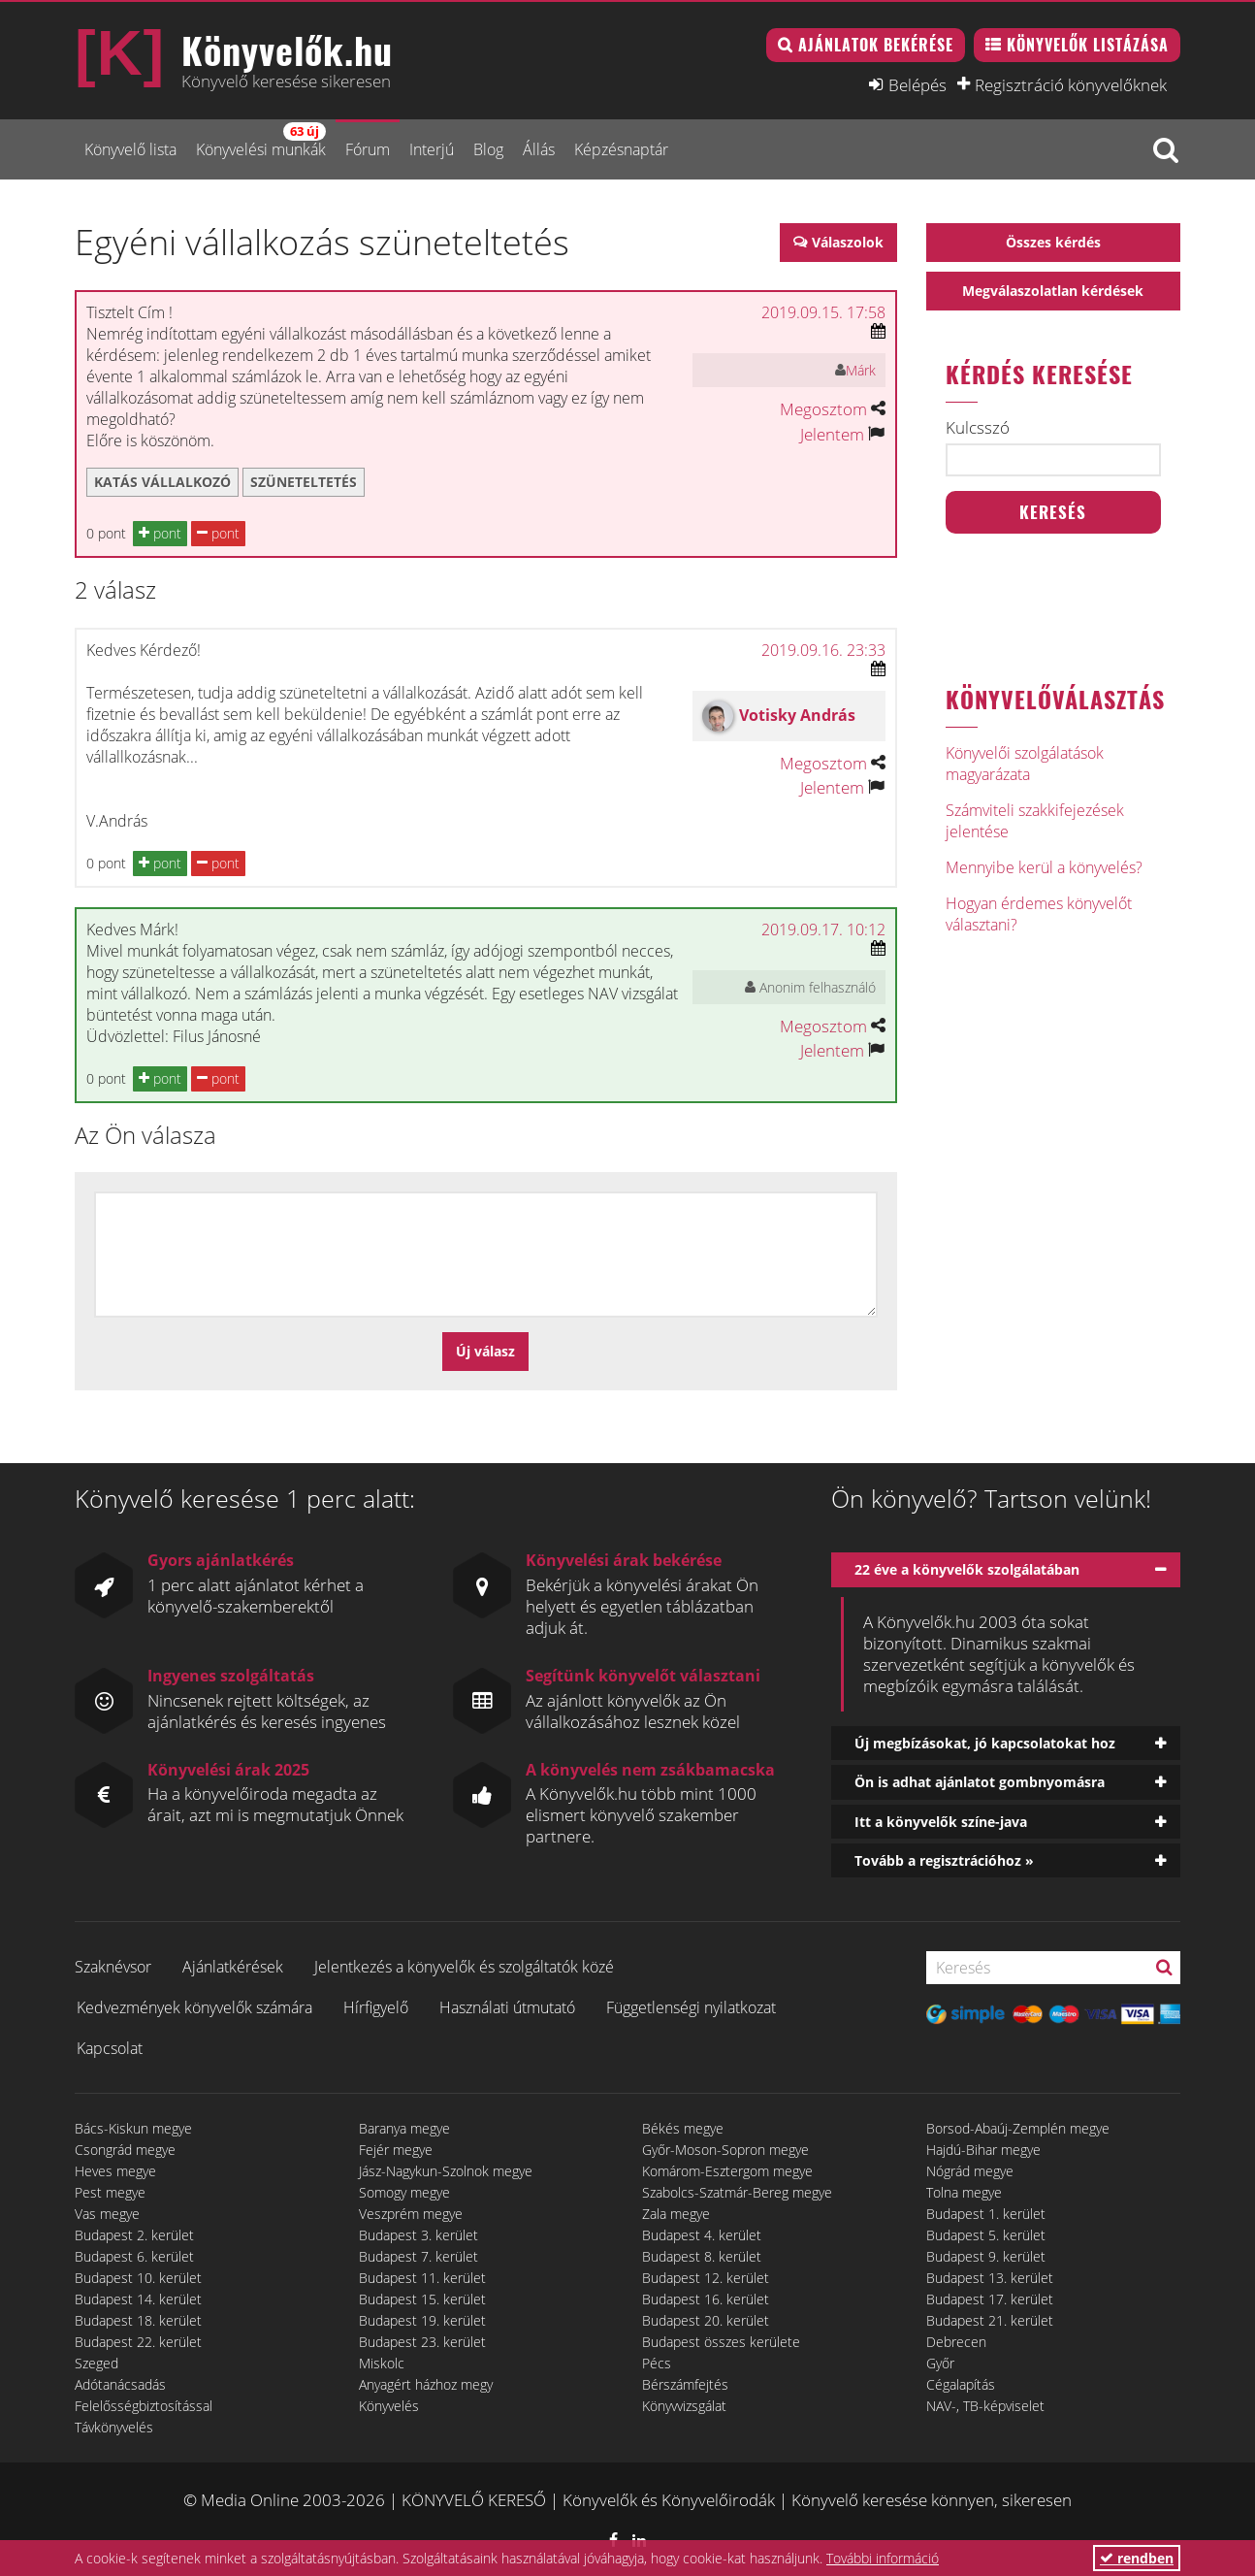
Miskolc (381, 2363)
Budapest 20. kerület (705, 2320)
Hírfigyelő (375, 2007)
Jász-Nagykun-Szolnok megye (445, 2171)
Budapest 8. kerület (701, 2256)
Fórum (367, 149)
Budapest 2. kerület (134, 2235)
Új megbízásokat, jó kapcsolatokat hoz (984, 1743)
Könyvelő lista (130, 149)
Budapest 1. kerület (986, 2213)
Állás (539, 149)
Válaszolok (848, 242)
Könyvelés (389, 2406)
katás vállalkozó (162, 482)
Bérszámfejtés (685, 2384)
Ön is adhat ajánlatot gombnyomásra (979, 1782)
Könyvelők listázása (1088, 44)
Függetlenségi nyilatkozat (691, 2007)
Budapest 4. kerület (701, 2235)
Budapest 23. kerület (422, 2341)
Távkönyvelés (114, 2427)
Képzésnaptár (621, 149)
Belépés (917, 84)
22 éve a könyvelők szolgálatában (966, 1569)
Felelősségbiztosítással (143, 2406)
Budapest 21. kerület (989, 2320)
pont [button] (160, 533)
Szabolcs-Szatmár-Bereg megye (737, 2192)
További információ (882, 2558)
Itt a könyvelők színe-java (940, 1821)
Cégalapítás (960, 2384)
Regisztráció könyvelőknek (1071, 84)
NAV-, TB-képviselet (985, 2406)
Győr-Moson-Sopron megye (725, 2149)
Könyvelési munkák (261, 141)
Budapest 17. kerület (989, 2299)
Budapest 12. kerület (705, 2277)
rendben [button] (1137, 2558)
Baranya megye (404, 2128)
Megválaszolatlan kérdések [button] (1052, 290)
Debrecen (956, 2341)
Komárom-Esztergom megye (727, 2171)
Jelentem (832, 434)
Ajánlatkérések (232, 1966)
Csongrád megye (125, 2149)
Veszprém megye (411, 2213)
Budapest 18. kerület (138, 2320)
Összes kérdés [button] (1053, 242)
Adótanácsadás (120, 2384)
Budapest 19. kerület (422, 2320)
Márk (861, 370)
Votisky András (797, 715)
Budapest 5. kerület (986, 2235)
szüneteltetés (303, 482)
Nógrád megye (970, 2171)
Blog (488, 149)
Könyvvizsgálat (684, 2406)
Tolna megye (964, 2192)
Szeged (96, 2363)
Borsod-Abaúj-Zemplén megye (1018, 2128)
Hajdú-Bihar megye (983, 2149)
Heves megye (115, 2171)
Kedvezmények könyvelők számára (194, 2007)
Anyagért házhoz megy (426, 2384)
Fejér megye (396, 2149)
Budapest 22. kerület (138, 2341)
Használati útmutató (507, 2007)
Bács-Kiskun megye (133, 2128)
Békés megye (683, 2128)
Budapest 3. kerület (418, 2235)
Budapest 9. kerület (986, 2256)
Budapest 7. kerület (418, 2256)
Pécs (656, 2363)
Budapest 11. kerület (422, 2277)
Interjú (431, 149)
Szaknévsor (113, 1966)
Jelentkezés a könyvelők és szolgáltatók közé (464, 1966)
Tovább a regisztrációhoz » (944, 1860)
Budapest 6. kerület (134, 2256)
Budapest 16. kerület (705, 2299)
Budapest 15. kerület (422, 2299)
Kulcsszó (978, 428)
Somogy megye (404, 2192)
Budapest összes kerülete (721, 2341)
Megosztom (823, 409)
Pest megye (110, 2192)
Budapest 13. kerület (989, 2277)
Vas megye (107, 2213)
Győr (940, 2363)
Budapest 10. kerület (138, 2277)
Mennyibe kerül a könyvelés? (1044, 867)
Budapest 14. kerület (138, 2299)
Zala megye (676, 2213)
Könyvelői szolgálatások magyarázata (1025, 763)
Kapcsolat (110, 2048)
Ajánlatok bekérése (875, 44)
